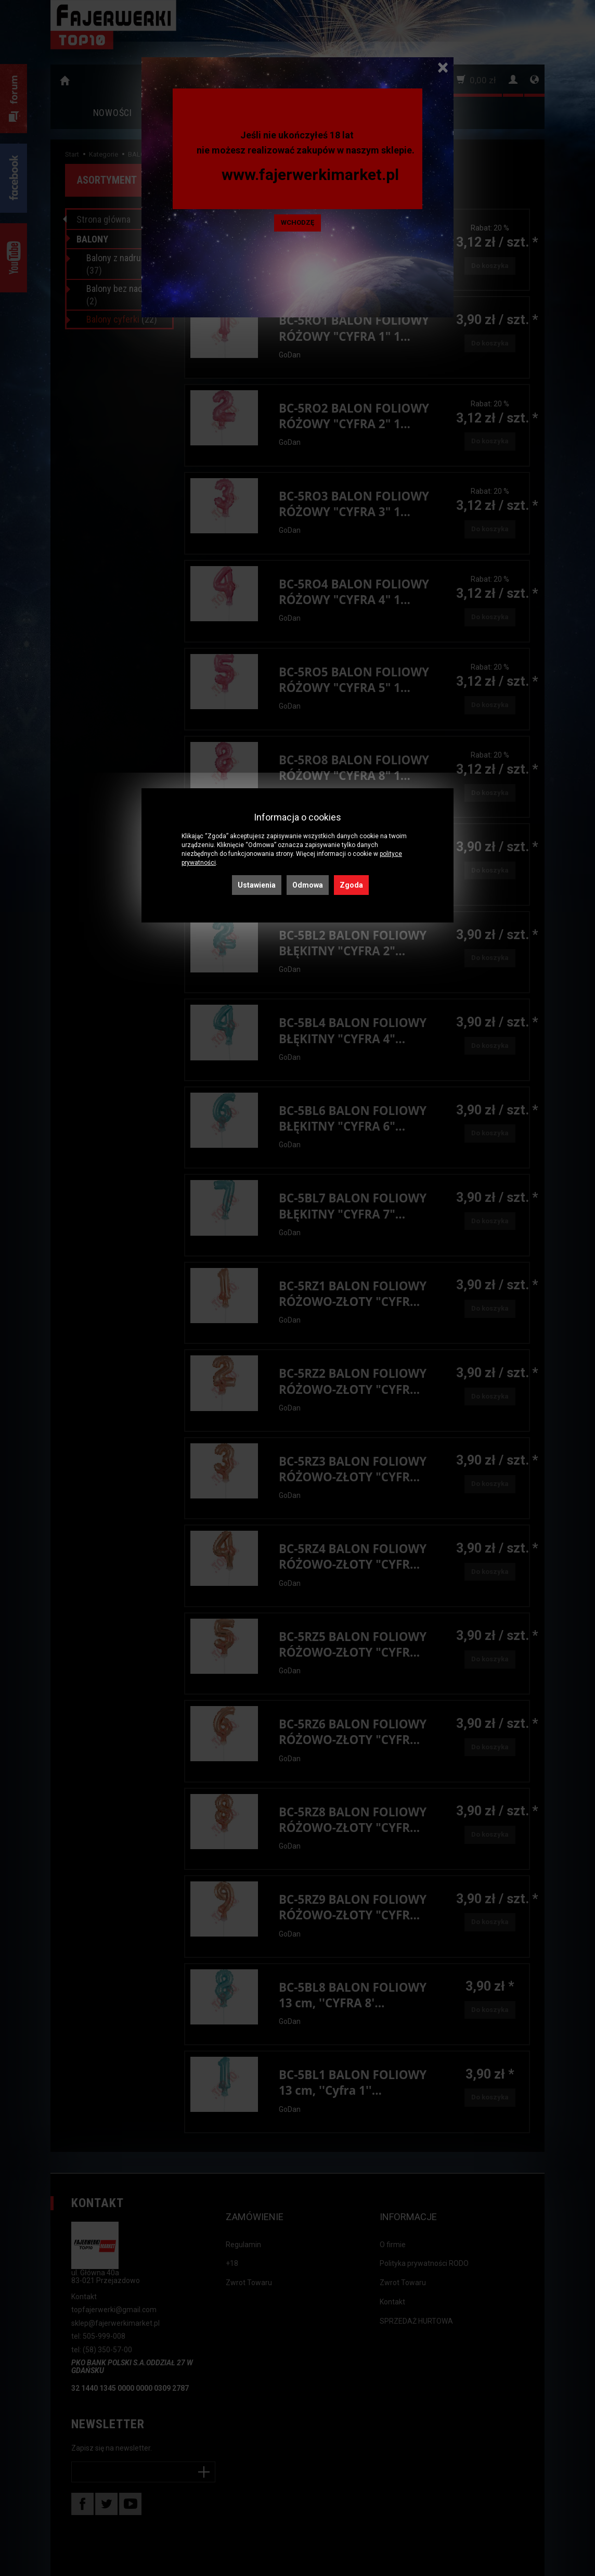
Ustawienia (257, 885)
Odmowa (307, 885)
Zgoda (351, 885)
